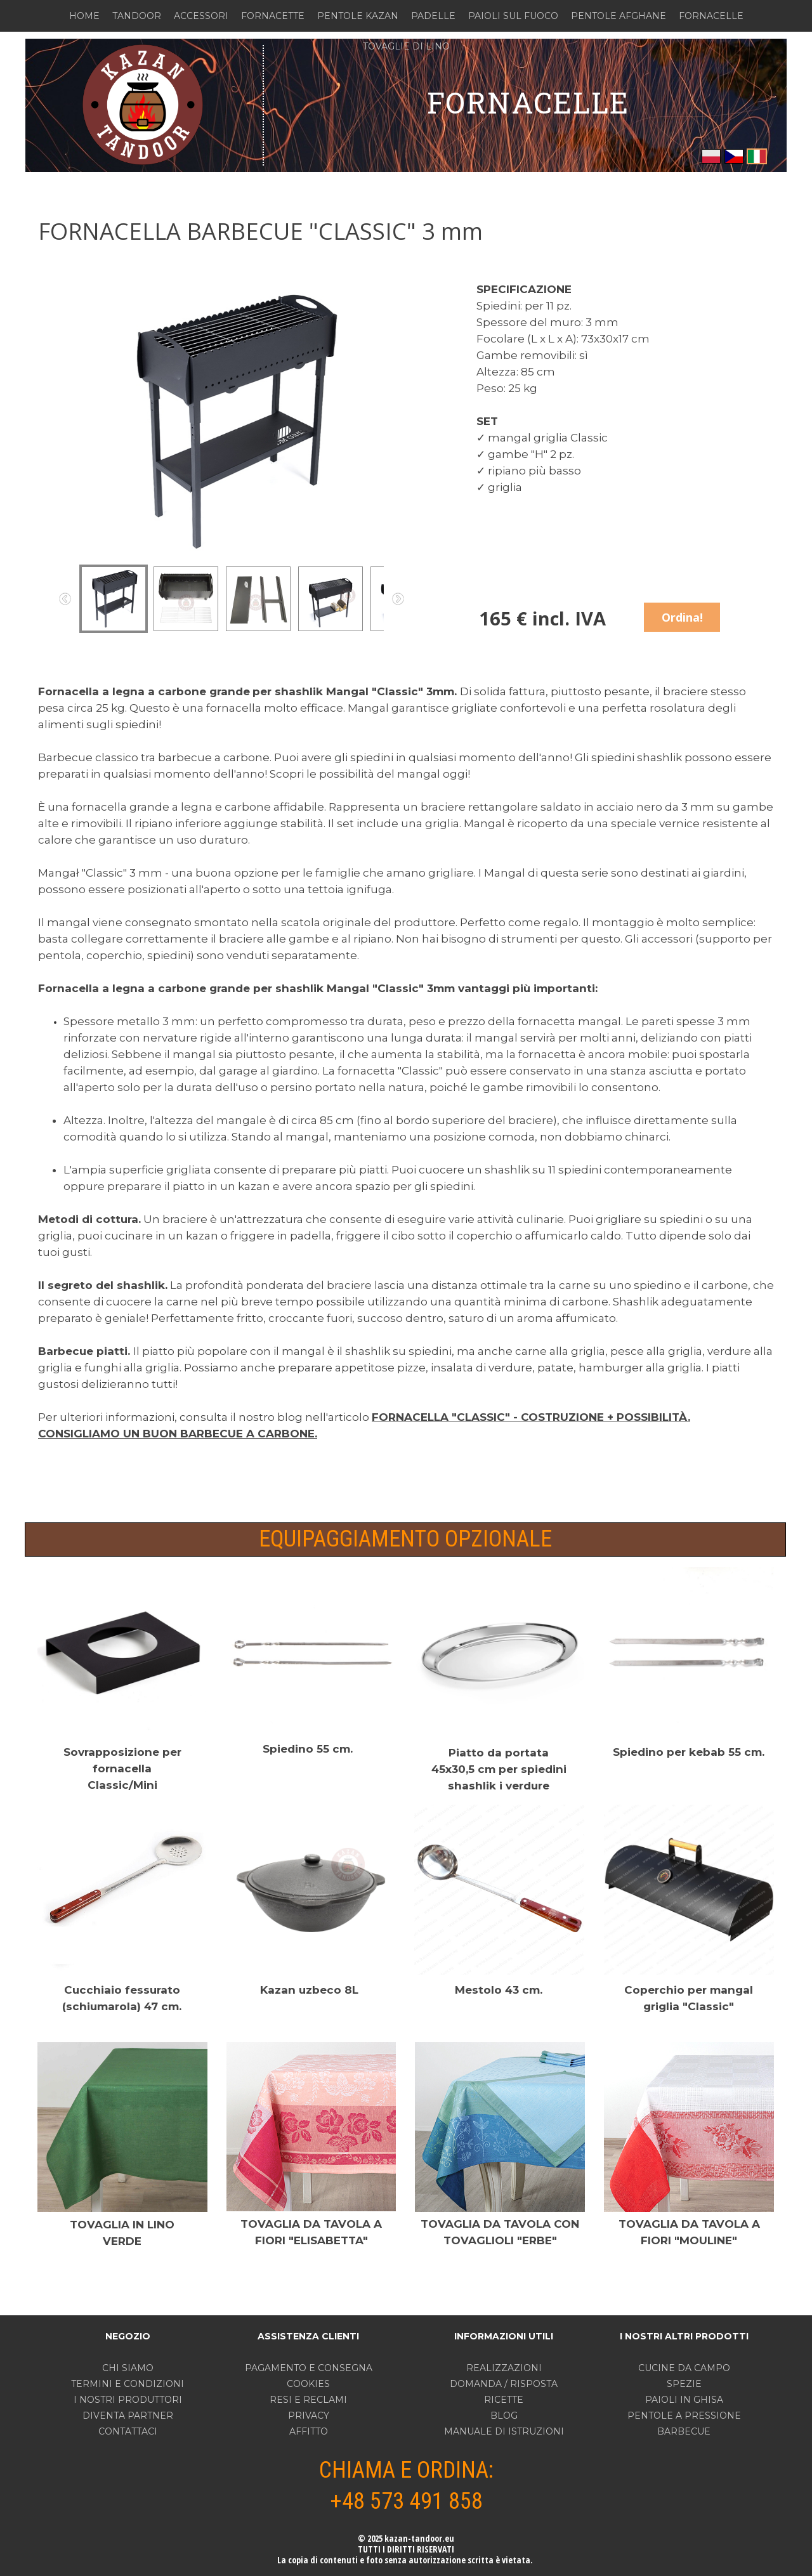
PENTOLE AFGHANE (618, 16)
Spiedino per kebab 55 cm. (688, 1752)
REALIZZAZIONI (504, 2368)
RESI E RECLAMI (308, 2399)
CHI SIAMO (128, 2368)
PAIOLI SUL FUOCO (513, 16)
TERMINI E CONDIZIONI (127, 2384)
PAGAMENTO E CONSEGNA (308, 2368)
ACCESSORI (201, 16)
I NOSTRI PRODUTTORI (128, 2399)
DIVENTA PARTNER (127, 2415)
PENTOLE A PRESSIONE (684, 2415)
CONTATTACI (127, 2431)
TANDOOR (136, 16)
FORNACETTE (272, 16)
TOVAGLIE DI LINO (406, 46)
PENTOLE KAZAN (357, 16)
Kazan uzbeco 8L (309, 1990)
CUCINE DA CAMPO (684, 2368)
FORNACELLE (711, 16)
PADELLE (433, 16)
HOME (84, 16)
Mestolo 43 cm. (498, 1990)
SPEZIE (684, 2384)
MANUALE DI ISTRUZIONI (504, 2431)
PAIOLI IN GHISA (684, 2399)
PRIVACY (308, 2415)
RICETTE (503, 2399)
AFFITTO (308, 2431)
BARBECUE (683, 2431)
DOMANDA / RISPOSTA (504, 2384)
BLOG (504, 2415)
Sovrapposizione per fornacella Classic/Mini (122, 1768)
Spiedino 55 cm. (308, 1748)
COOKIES (308, 2384)
